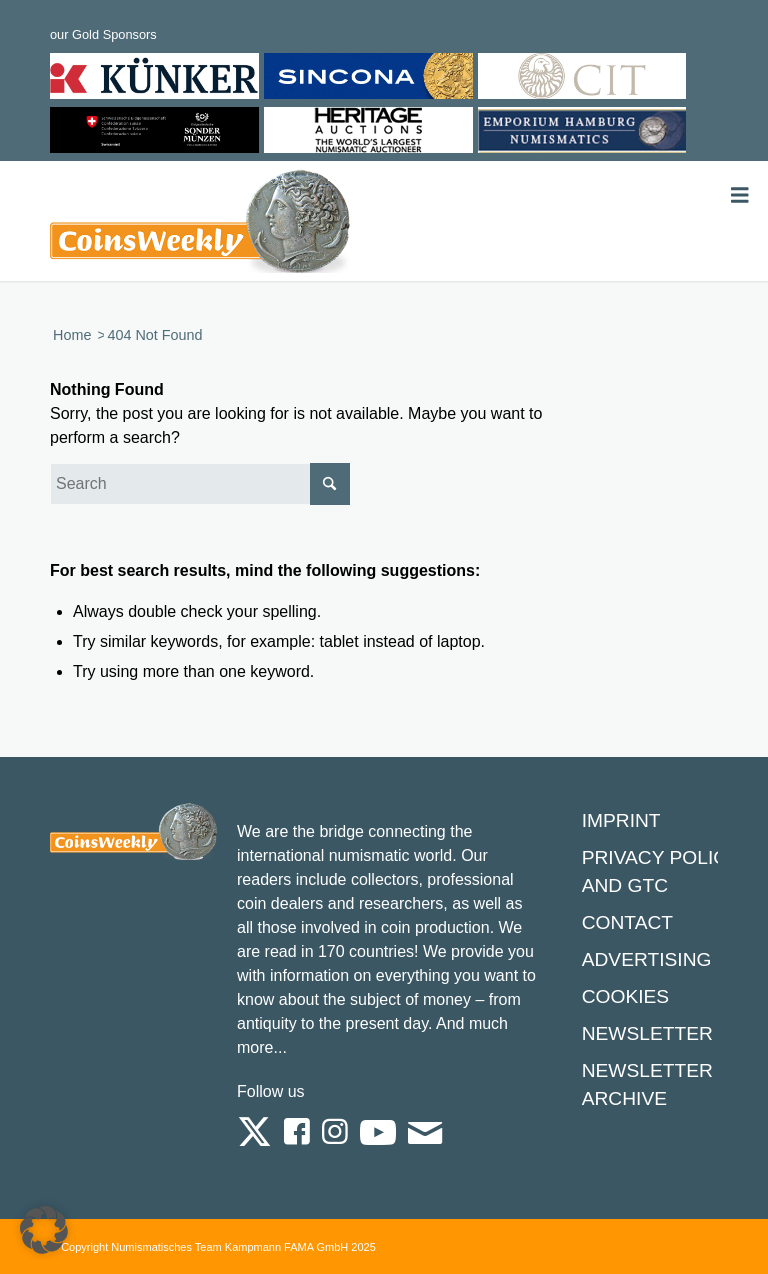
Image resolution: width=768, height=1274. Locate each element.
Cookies (625, 996)
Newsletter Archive (647, 1084)
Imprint (621, 820)
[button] (44, 1230)
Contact (627, 922)
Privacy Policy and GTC (661, 871)
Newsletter (647, 1033)
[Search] (200, 484)
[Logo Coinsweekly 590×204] (200, 225)
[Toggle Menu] (740, 195)
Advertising (647, 959)
